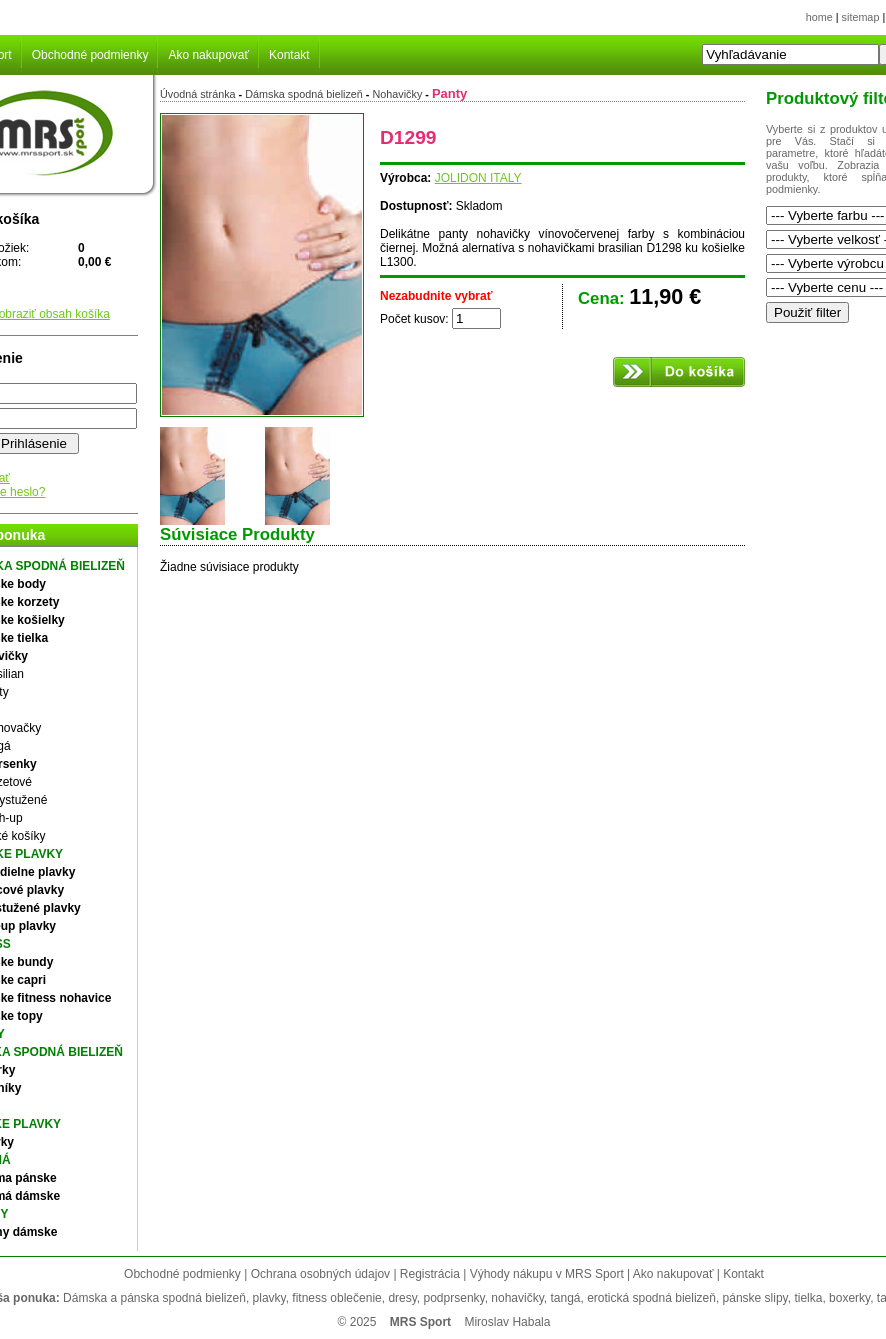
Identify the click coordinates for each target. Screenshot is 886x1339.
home (819, 17)
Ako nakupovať (208, 55)
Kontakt (289, 55)
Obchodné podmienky (90, 55)
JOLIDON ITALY (478, 178)
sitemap (861, 17)
